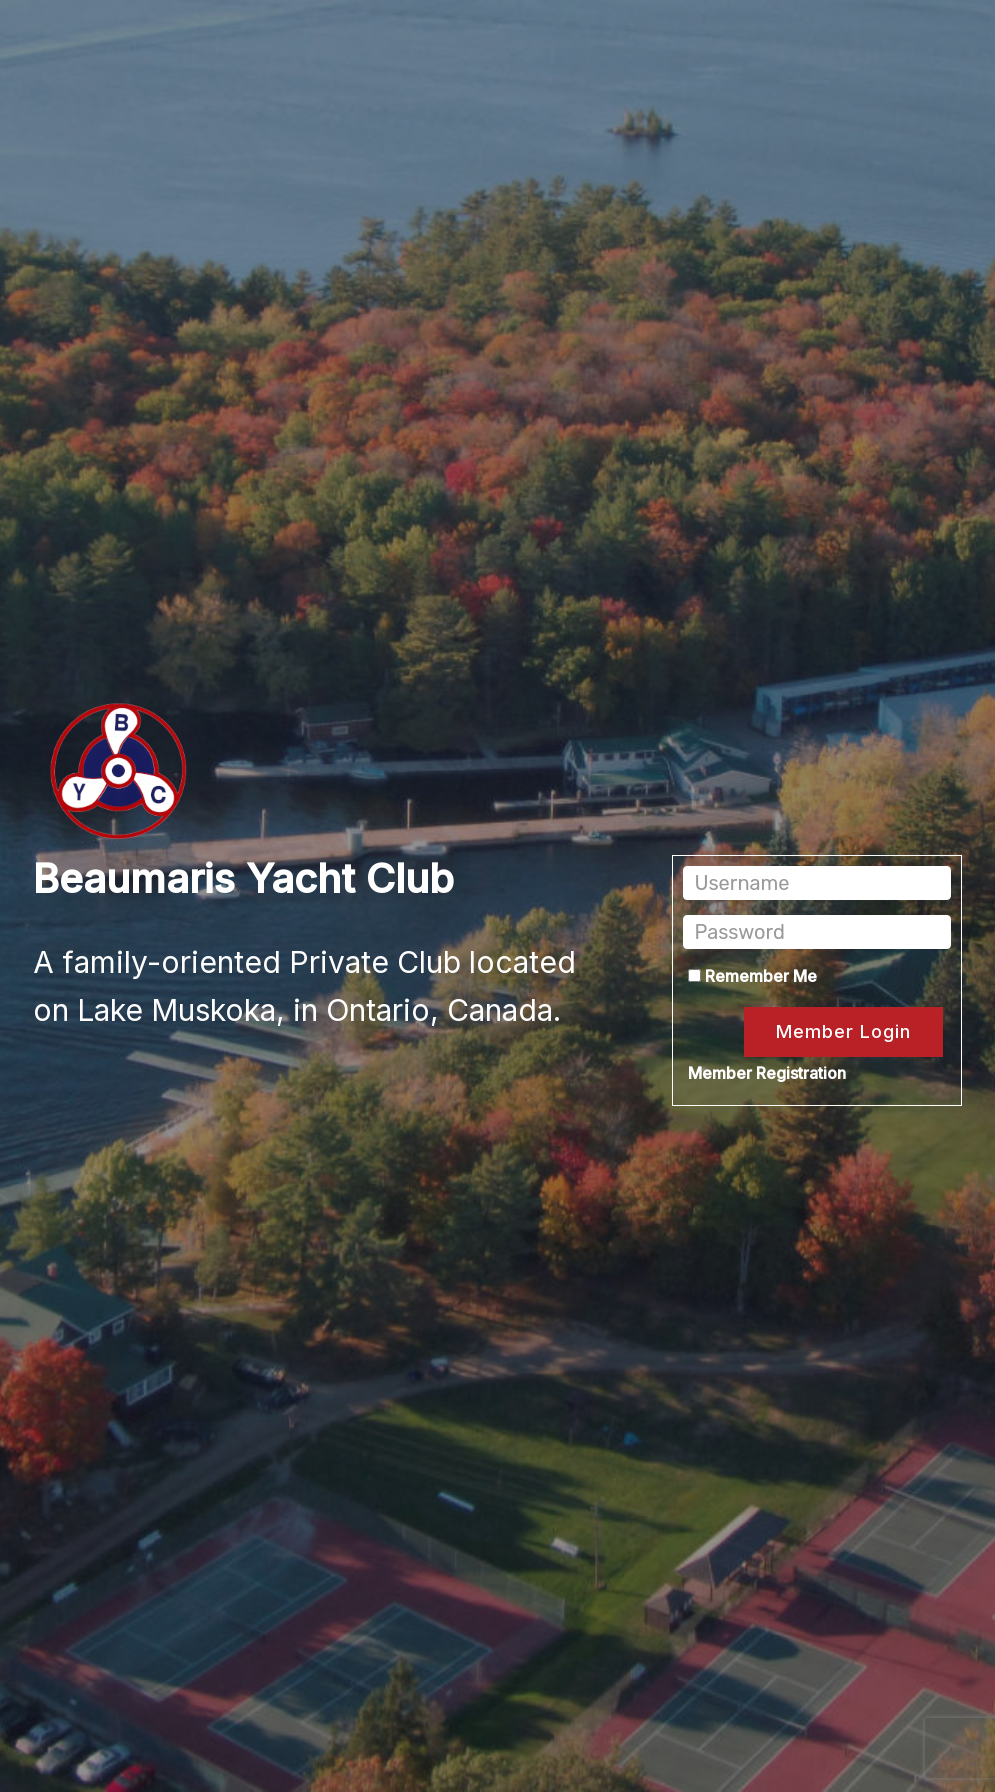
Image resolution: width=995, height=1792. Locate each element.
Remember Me (752, 976)
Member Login (843, 1031)
